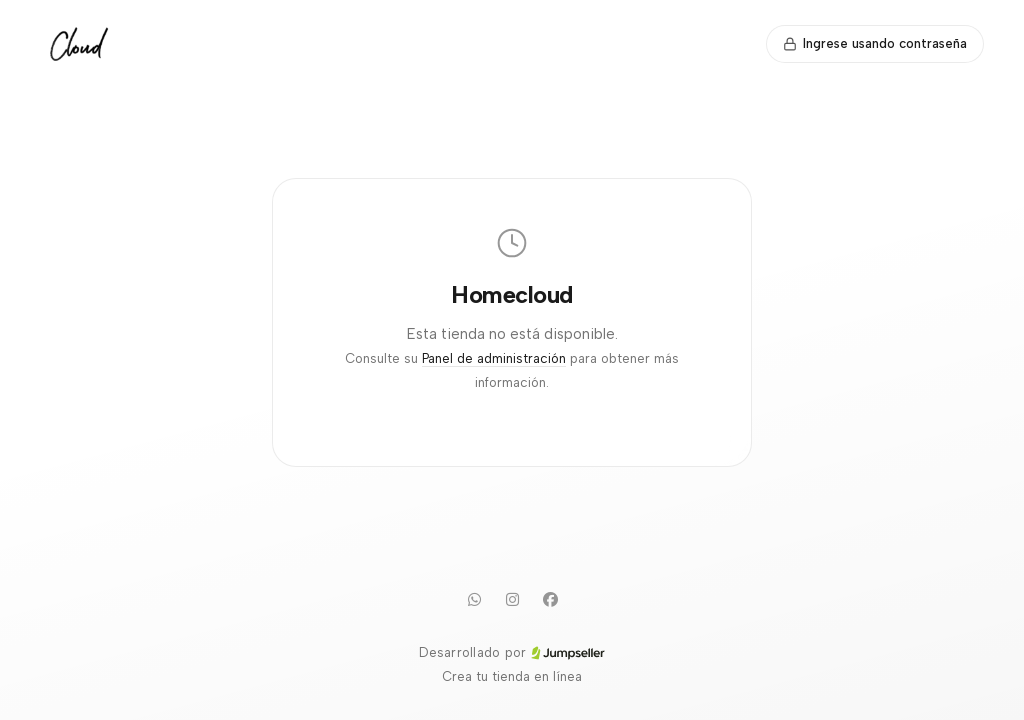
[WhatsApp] (474, 599)
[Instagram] (512, 599)
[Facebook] (550, 599)
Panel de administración (494, 358)
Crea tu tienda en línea (512, 676)
